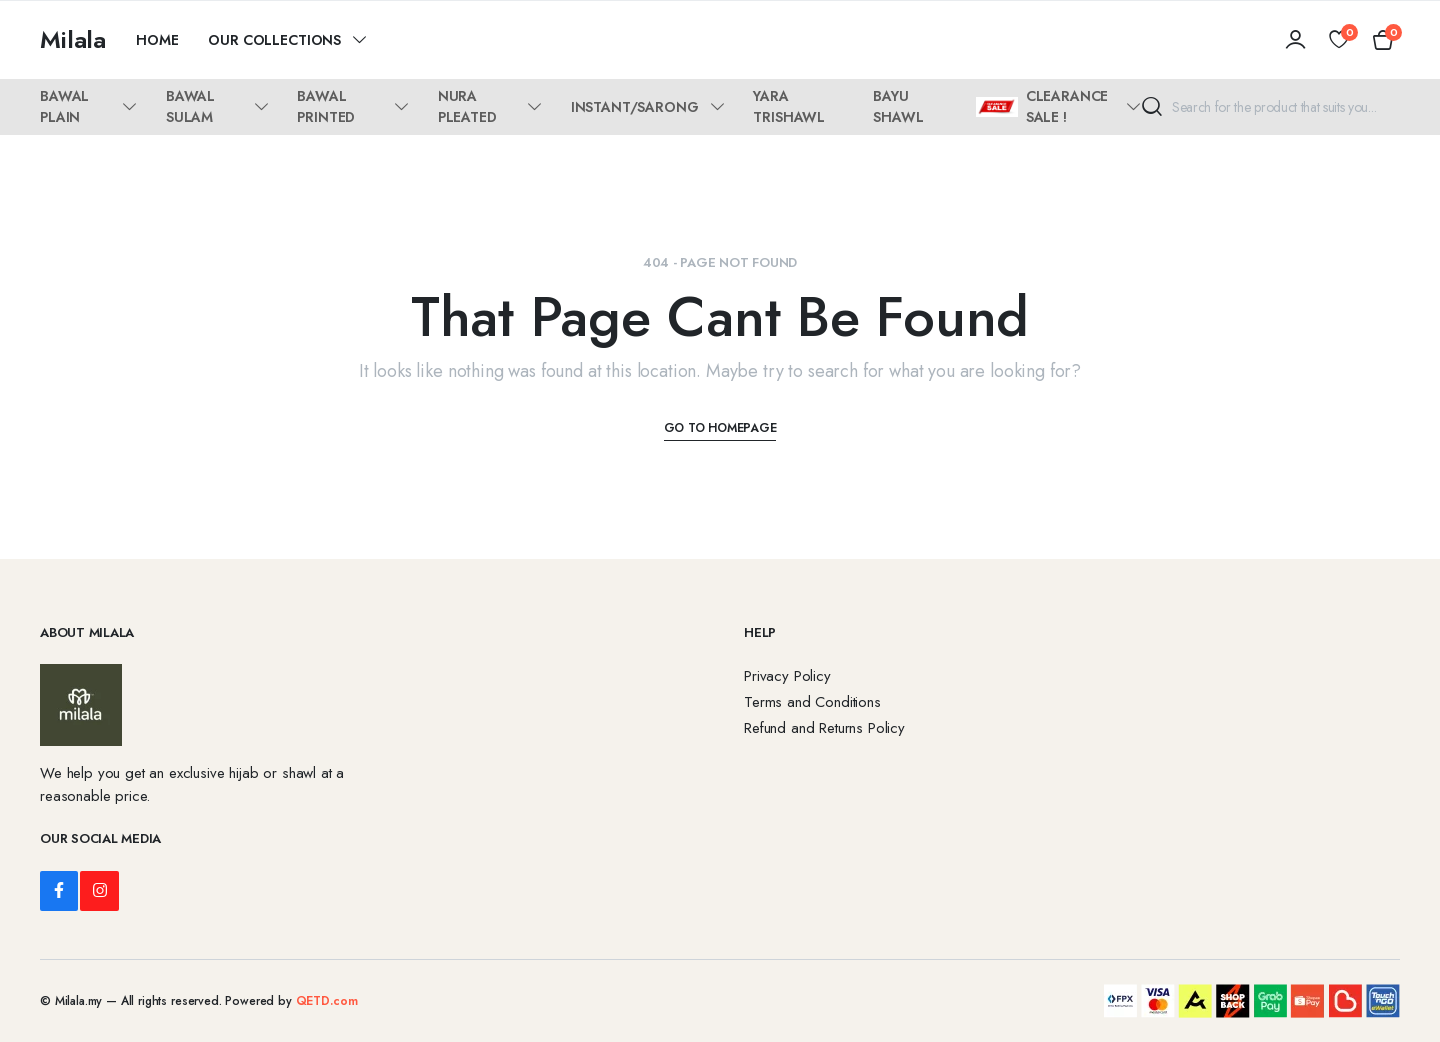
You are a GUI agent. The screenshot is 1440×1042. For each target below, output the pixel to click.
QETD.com (327, 1001)
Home (157, 40)
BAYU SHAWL (898, 106)
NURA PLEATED (467, 106)
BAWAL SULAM (190, 106)
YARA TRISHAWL (789, 106)
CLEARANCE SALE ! (1042, 106)
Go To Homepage (720, 428)
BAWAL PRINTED (326, 106)
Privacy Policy (787, 676)
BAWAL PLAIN (64, 106)
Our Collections (274, 40)
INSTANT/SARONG (635, 107)
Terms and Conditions (812, 702)
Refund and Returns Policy (824, 728)
